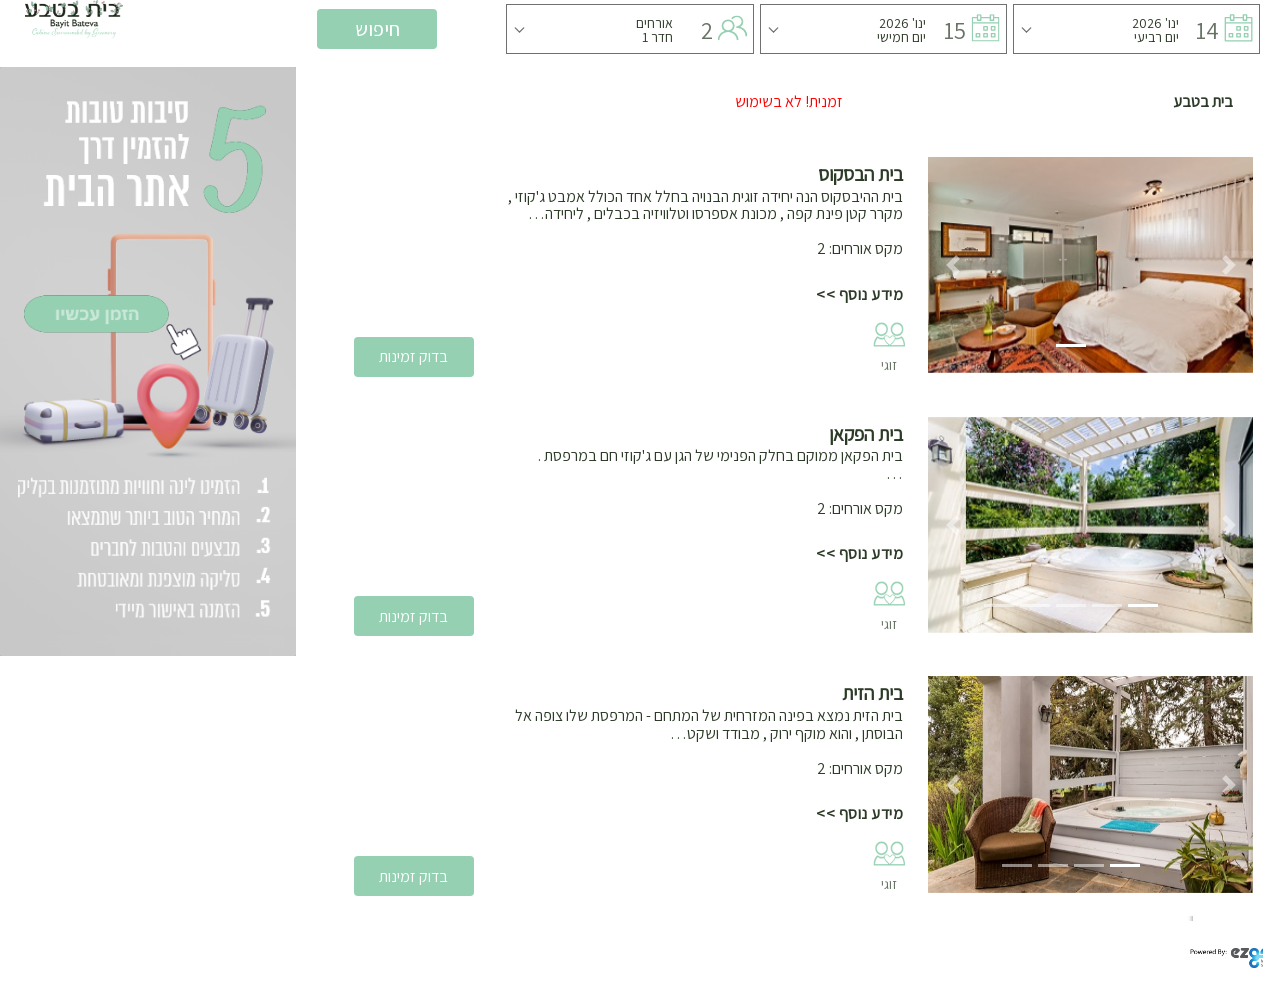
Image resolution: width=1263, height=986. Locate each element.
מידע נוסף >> (859, 294)
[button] (952, 265)
